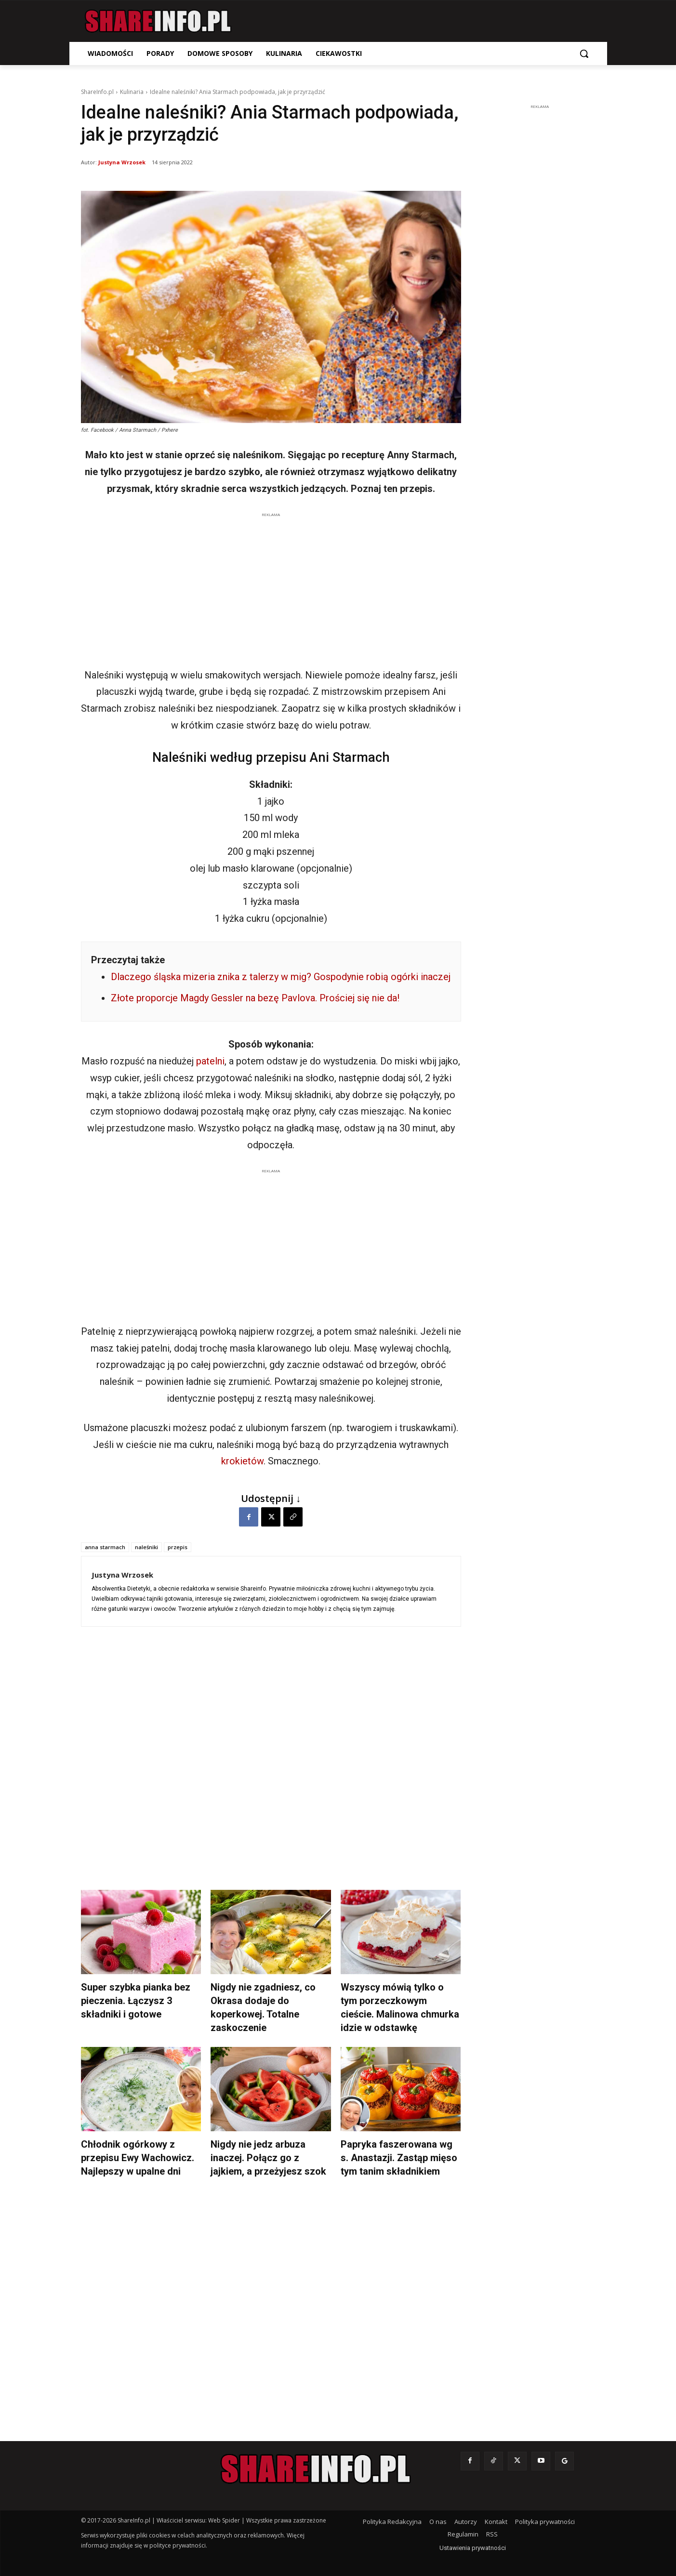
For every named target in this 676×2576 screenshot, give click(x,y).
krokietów (242, 1461)
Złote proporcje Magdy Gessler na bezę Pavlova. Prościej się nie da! (255, 998)
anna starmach (105, 1547)
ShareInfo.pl (97, 92)
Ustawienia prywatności (472, 2547)
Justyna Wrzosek (122, 162)
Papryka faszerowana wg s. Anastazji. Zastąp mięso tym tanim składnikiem (399, 2157)
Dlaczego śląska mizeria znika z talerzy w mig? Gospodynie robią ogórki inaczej (281, 977)
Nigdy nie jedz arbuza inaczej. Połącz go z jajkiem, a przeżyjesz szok (268, 2157)
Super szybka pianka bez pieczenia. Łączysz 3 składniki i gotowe (135, 2000)
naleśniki (146, 1547)
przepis (177, 1547)
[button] (584, 53)
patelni (210, 1061)
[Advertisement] (271, 587)
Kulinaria (132, 92)
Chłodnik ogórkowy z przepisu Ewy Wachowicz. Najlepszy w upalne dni (137, 2157)
